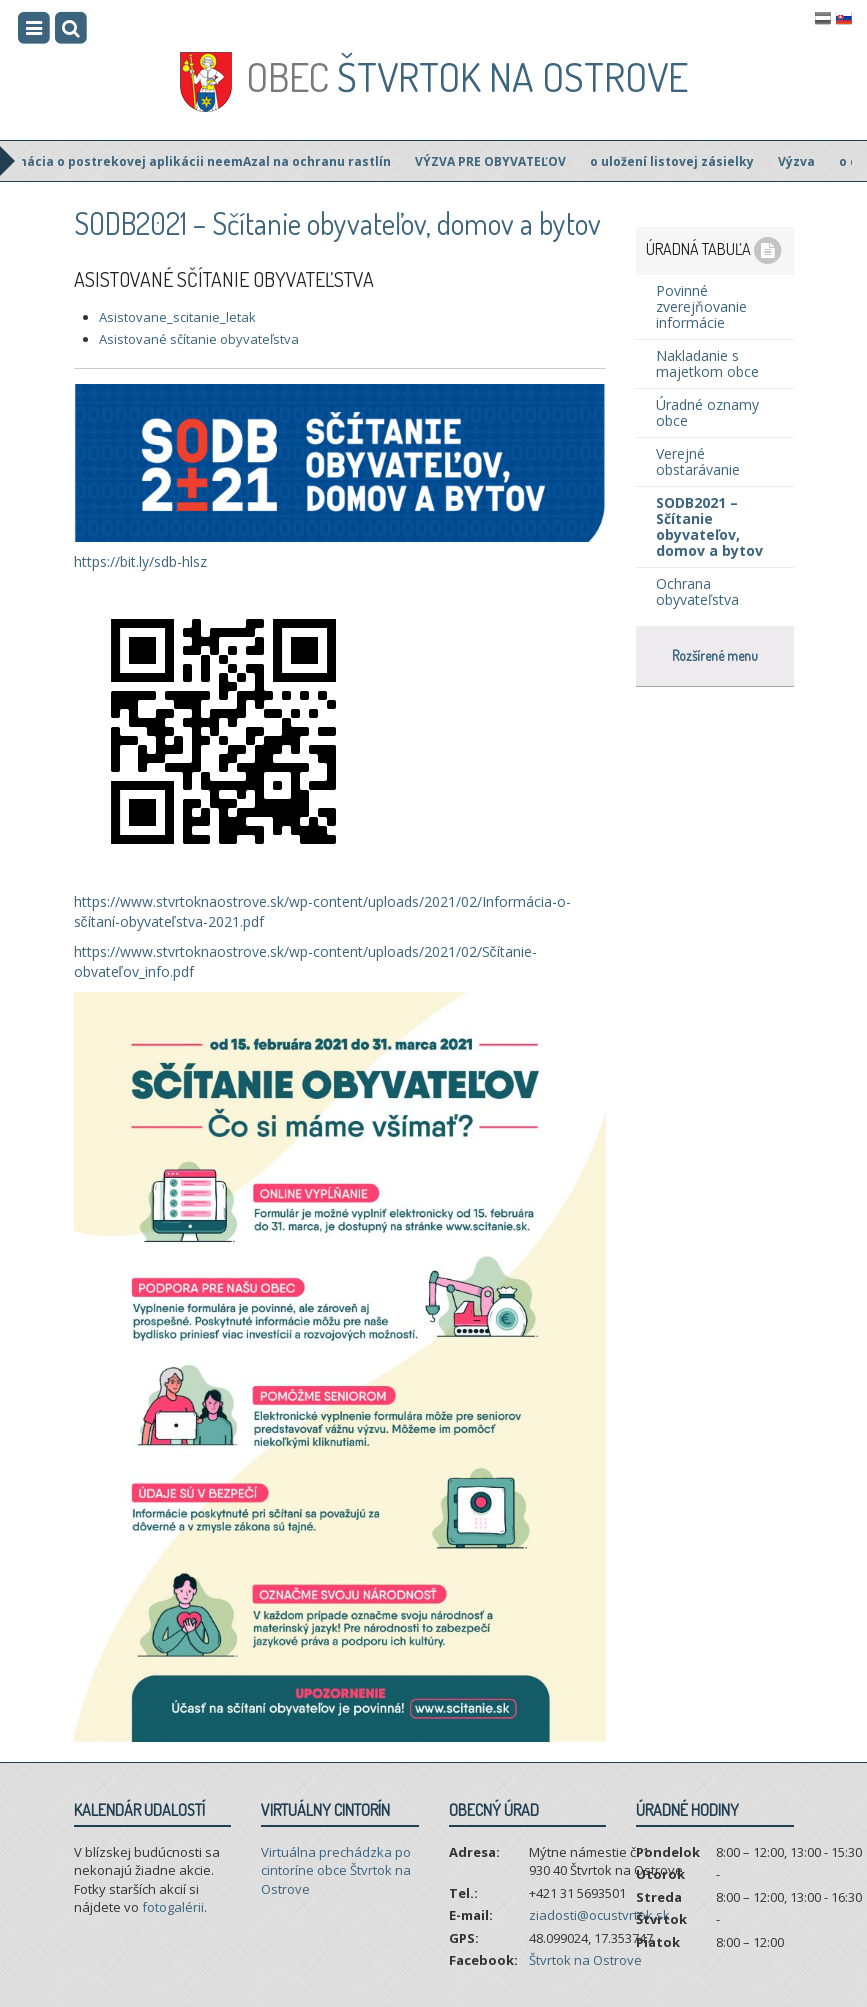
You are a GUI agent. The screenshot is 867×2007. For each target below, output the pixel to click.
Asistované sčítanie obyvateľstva (199, 339)
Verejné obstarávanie (698, 461)
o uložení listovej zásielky (678, 161)
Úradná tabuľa (715, 251)
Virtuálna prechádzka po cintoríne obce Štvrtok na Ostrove (336, 1870)
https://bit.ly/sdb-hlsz (140, 561)
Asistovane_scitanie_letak (177, 317)
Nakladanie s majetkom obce (707, 363)
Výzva (802, 161)
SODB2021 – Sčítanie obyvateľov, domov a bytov (709, 526)
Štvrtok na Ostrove (467, 76)
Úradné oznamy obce (707, 412)
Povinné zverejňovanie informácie (701, 306)
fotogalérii (173, 1907)
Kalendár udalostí (139, 1810)
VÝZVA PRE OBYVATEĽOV (496, 161)
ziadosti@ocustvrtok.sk (599, 1915)
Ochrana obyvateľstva (697, 591)
